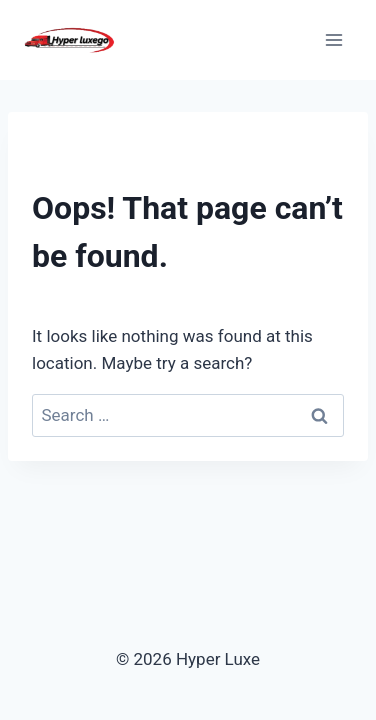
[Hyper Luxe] (69, 40)
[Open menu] (333, 39)
